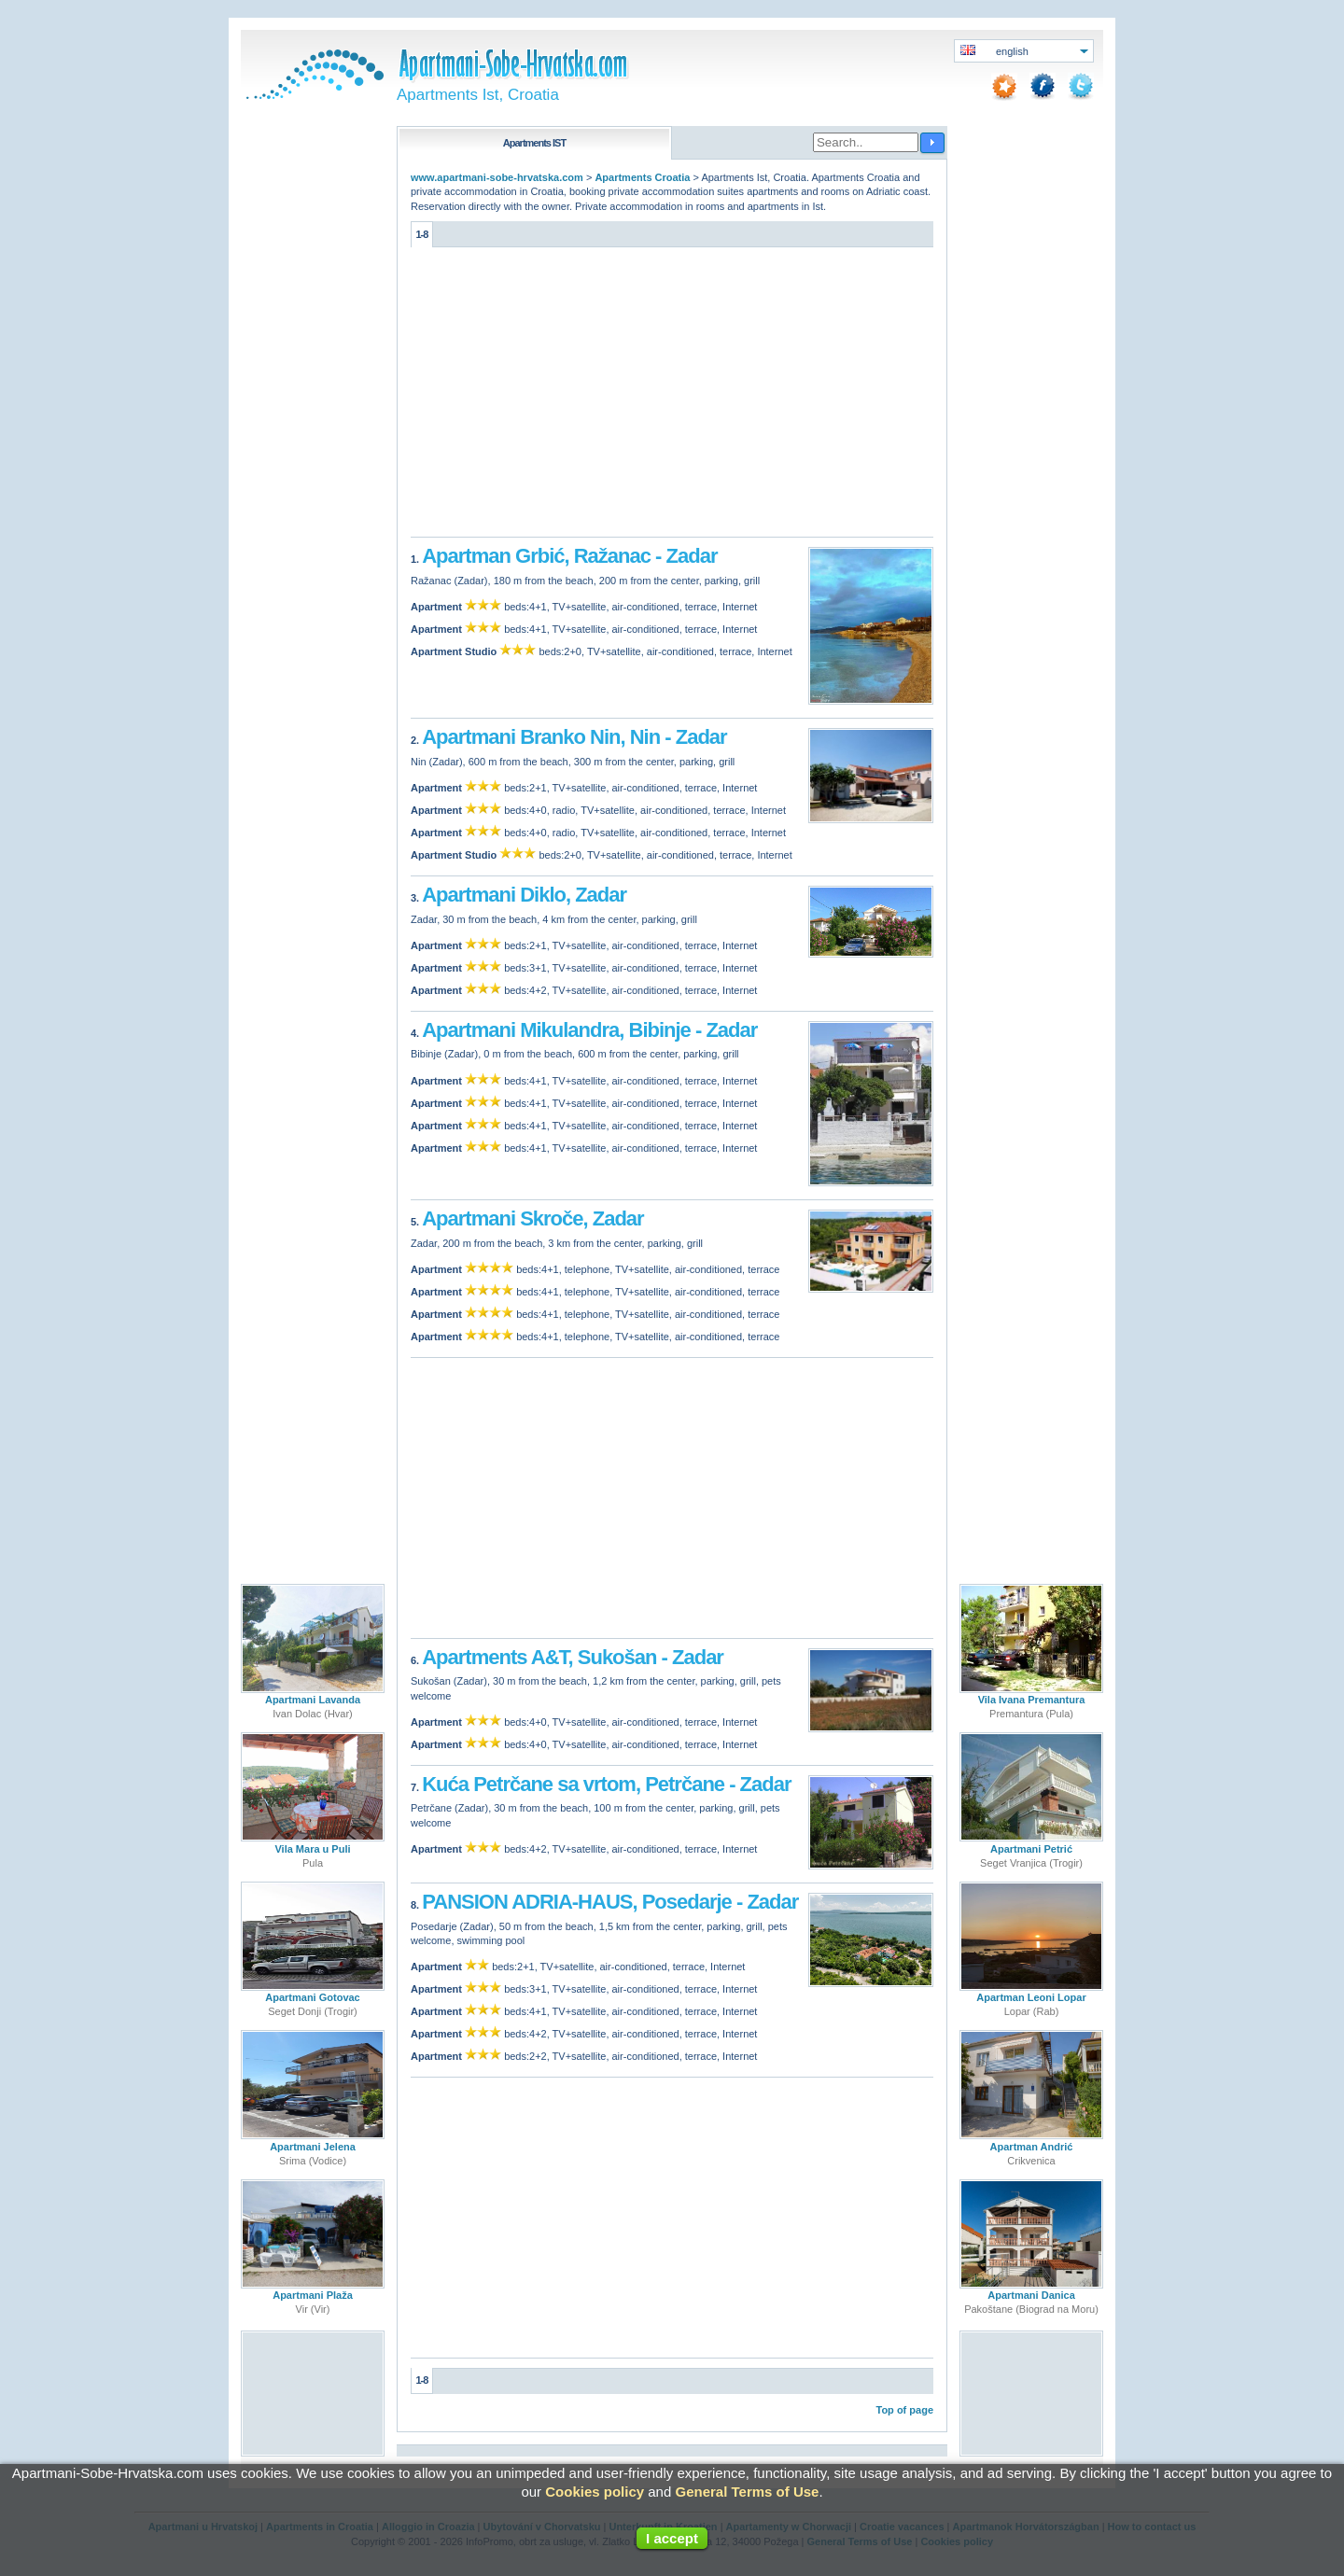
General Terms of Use (747, 2491)
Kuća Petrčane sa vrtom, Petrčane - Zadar (606, 1779)
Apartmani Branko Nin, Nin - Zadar (574, 736)
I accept (672, 2538)
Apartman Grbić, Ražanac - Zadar (569, 555)
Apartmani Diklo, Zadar (524, 892)
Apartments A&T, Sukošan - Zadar (572, 1653)
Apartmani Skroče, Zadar (532, 1215)
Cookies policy (594, 2491)
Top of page (904, 2405)
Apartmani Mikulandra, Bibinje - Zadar (589, 1027)
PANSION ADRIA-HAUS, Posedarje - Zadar (610, 1897)
